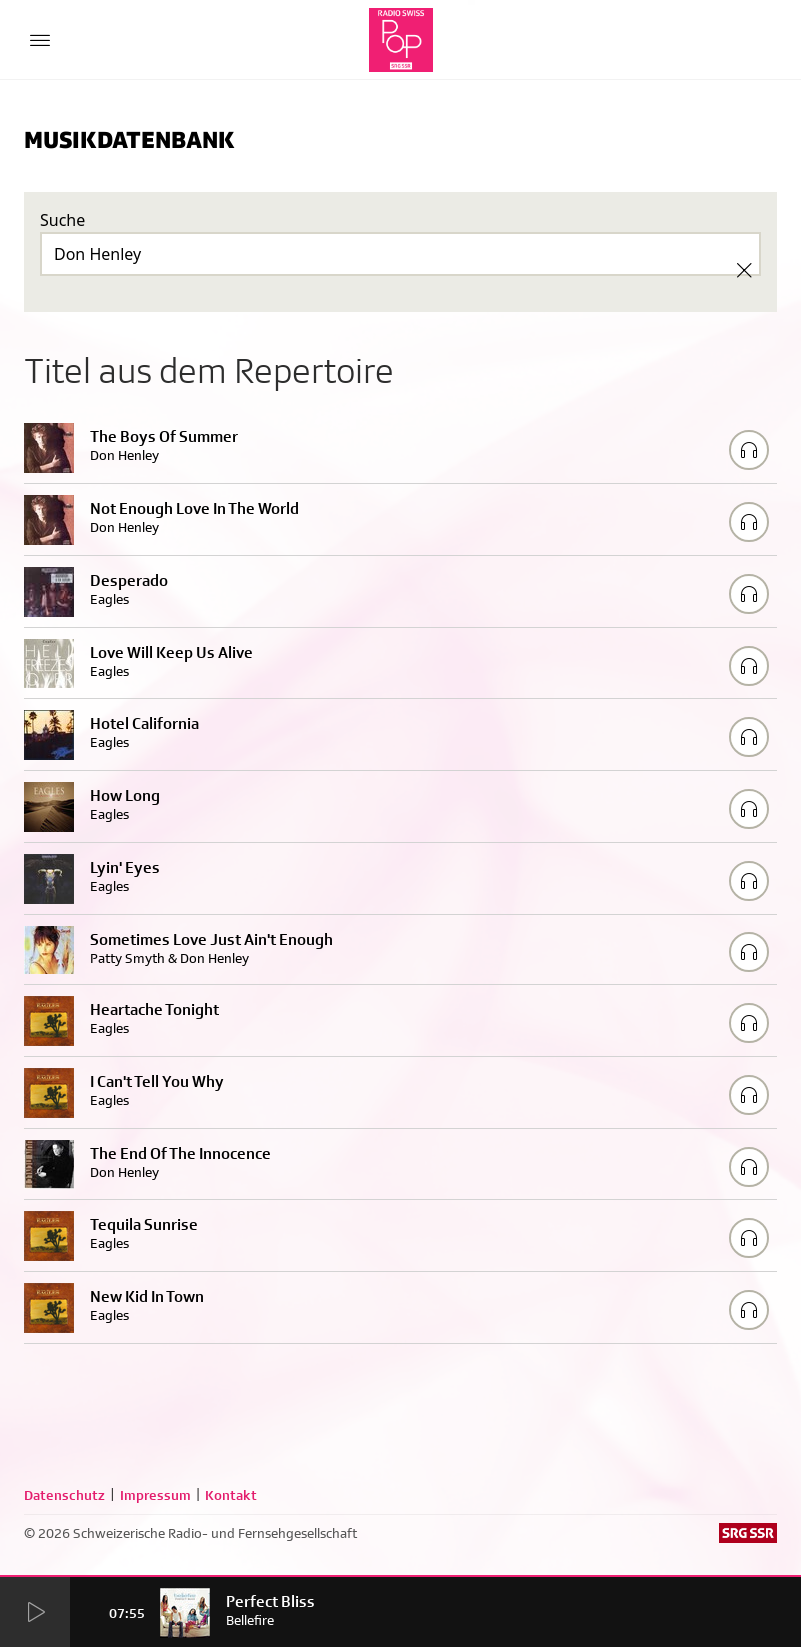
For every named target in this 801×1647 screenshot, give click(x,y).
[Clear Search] (744, 270)
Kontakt (231, 1495)
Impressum (155, 1495)
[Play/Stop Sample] (749, 450)
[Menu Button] (40, 40)
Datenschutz (64, 1495)
